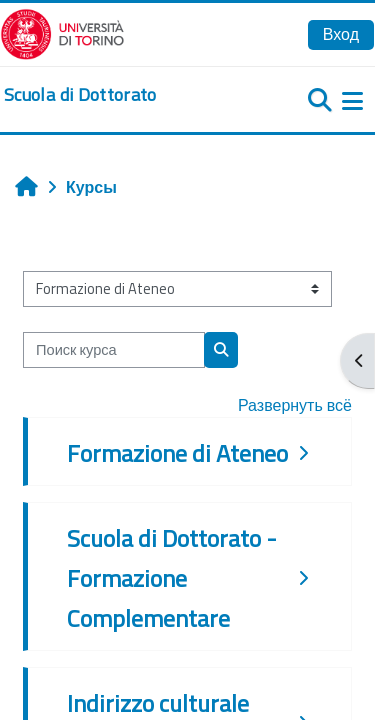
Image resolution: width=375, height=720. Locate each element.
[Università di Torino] (62, 32)
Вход (341, 34)
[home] (80, 95)
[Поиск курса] (114, 350)
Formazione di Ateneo (177, 453)
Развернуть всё (295, 405)
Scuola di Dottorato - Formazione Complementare (172, 578)
